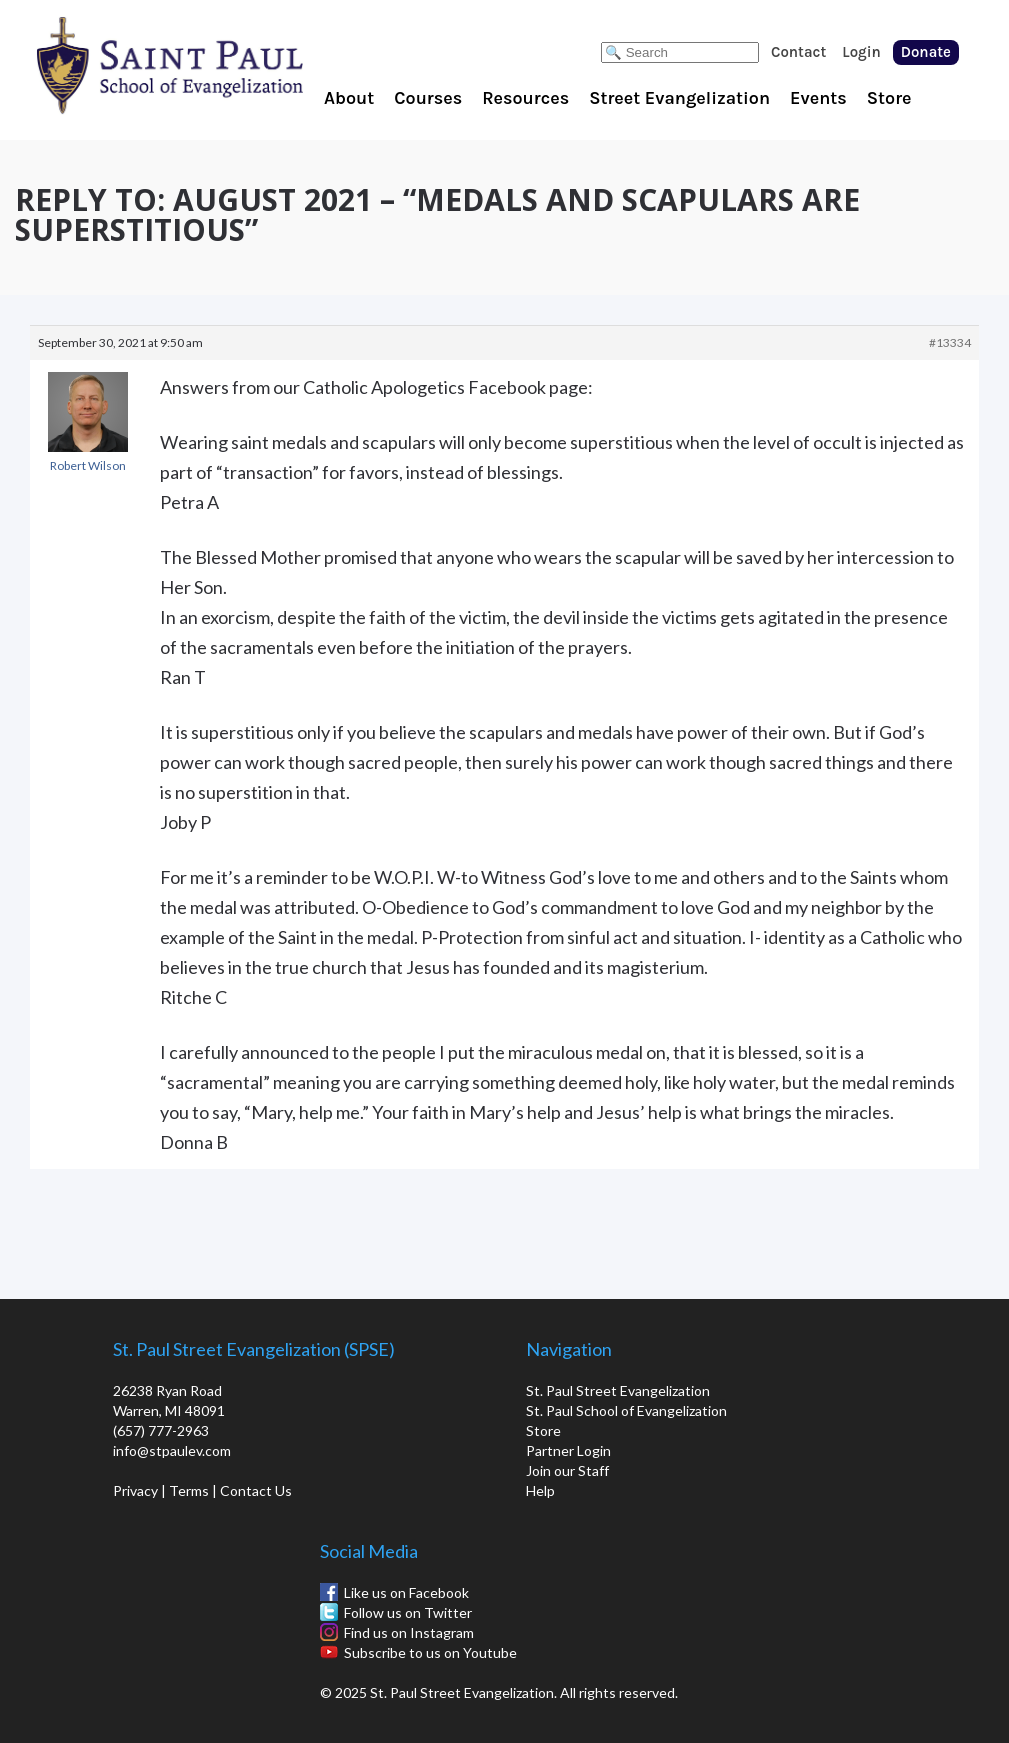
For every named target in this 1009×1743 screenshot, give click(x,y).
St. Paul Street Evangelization (618, 1390)
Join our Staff (567, 1470)
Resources (525, 98)
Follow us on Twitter (408, 1612)
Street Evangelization (679, 98)
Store (889, 98)
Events (818, 98)
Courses (428, 98)
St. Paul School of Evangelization (210, 65)
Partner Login (568, 1450)
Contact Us (256, 1490)
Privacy (135, 1490)
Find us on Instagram (409, 1632)
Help (540, 1490)
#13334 (950, 342)
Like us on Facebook (406, 1592)
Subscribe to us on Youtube (430, 1652)
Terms (189, 1490)
